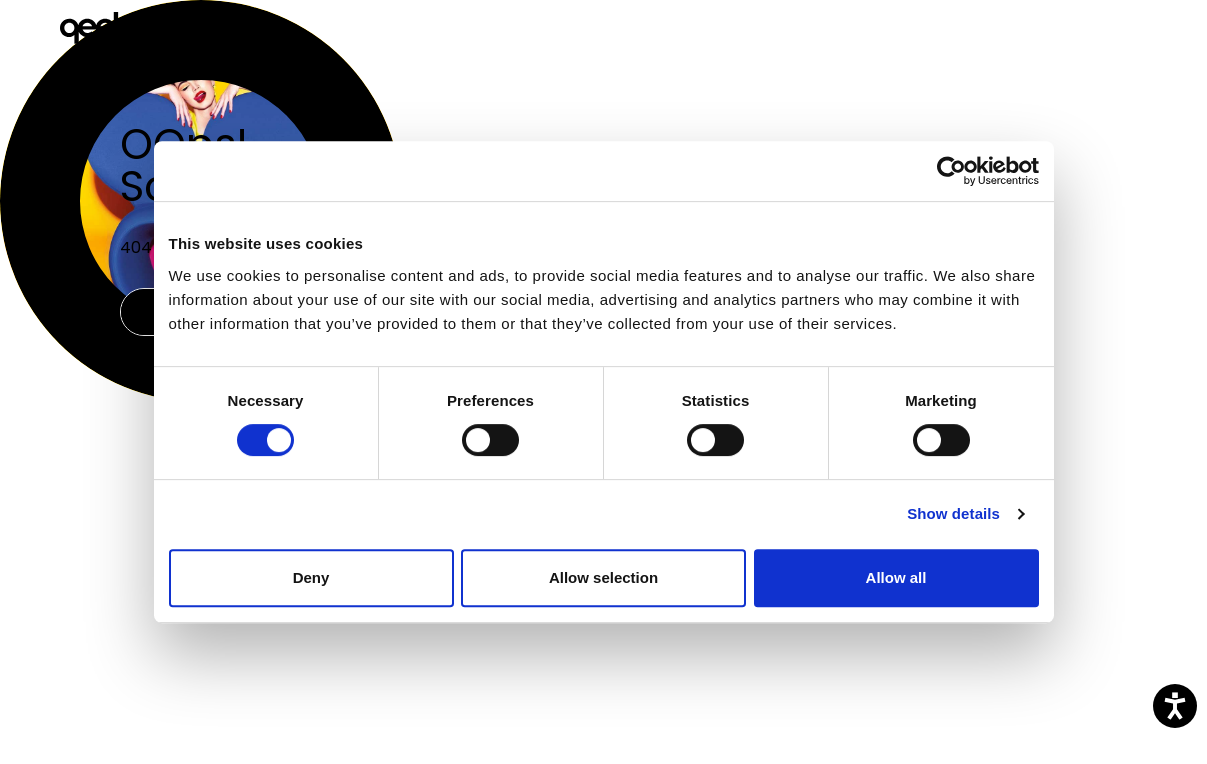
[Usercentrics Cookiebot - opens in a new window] (951, 171)
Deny (311, 577)
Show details (953, 513)
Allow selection (603, 577)
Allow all (896, 577)
